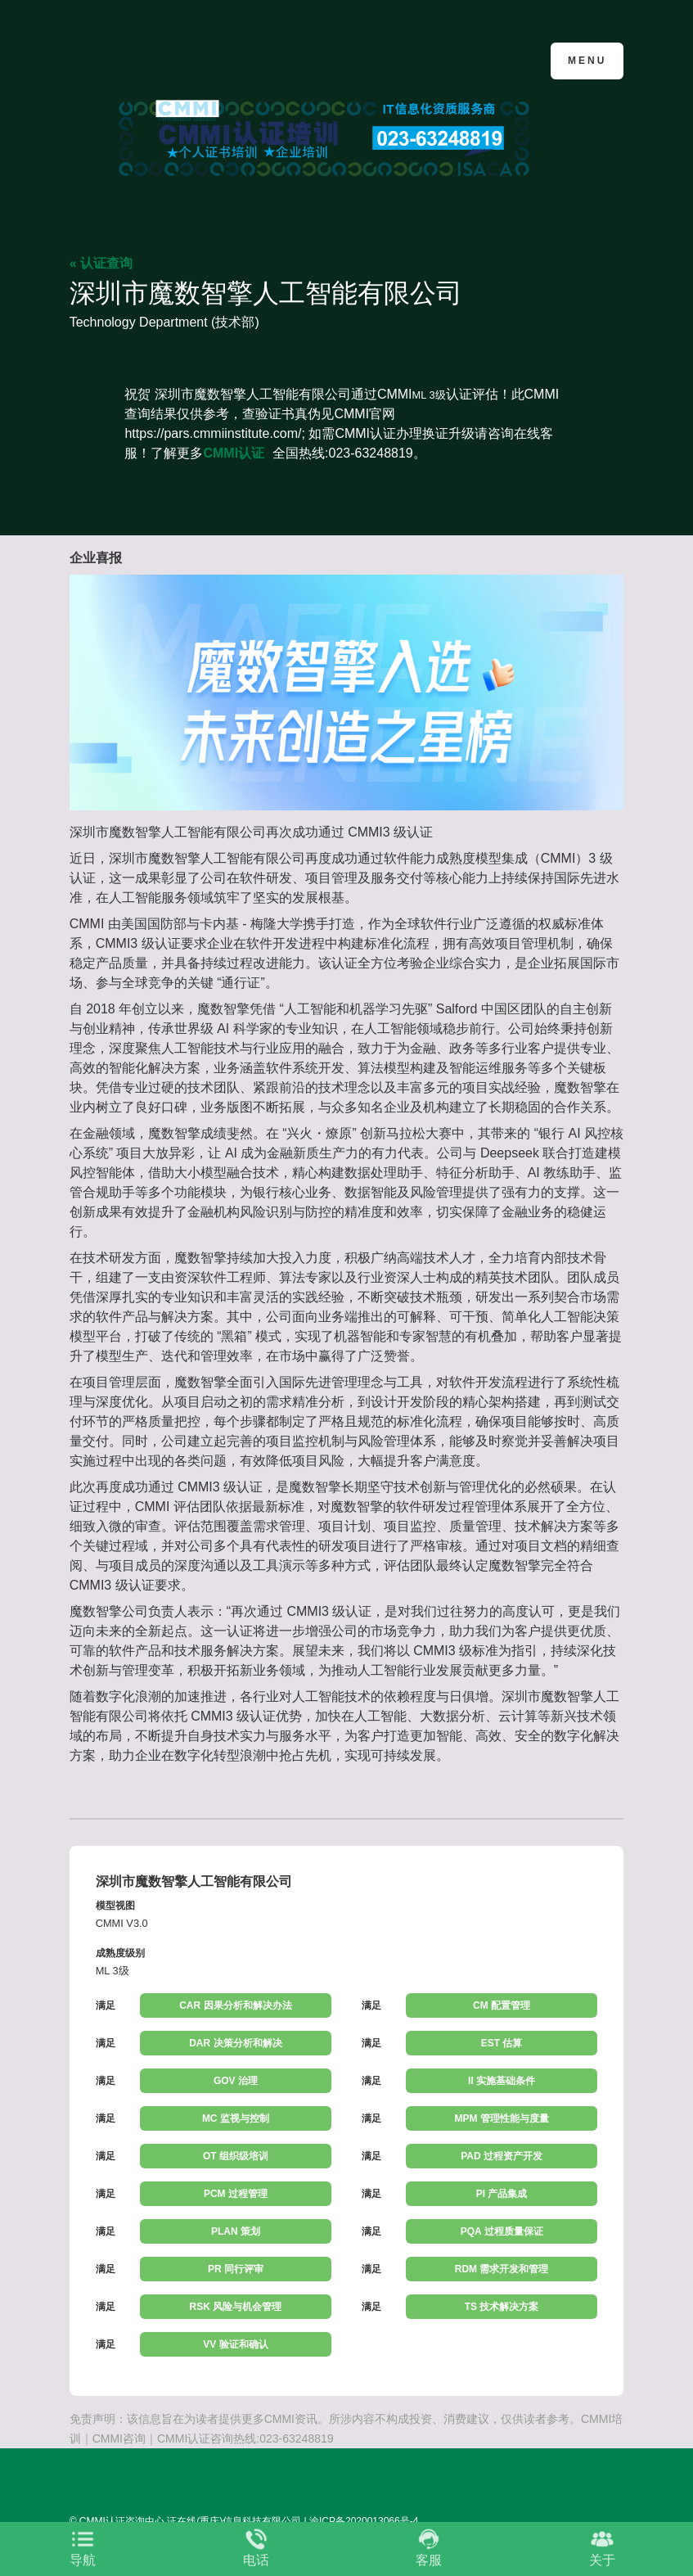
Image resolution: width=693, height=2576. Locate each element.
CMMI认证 (233, 453)
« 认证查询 (101, 263)
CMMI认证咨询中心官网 (149, 59)
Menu (587, 60)
